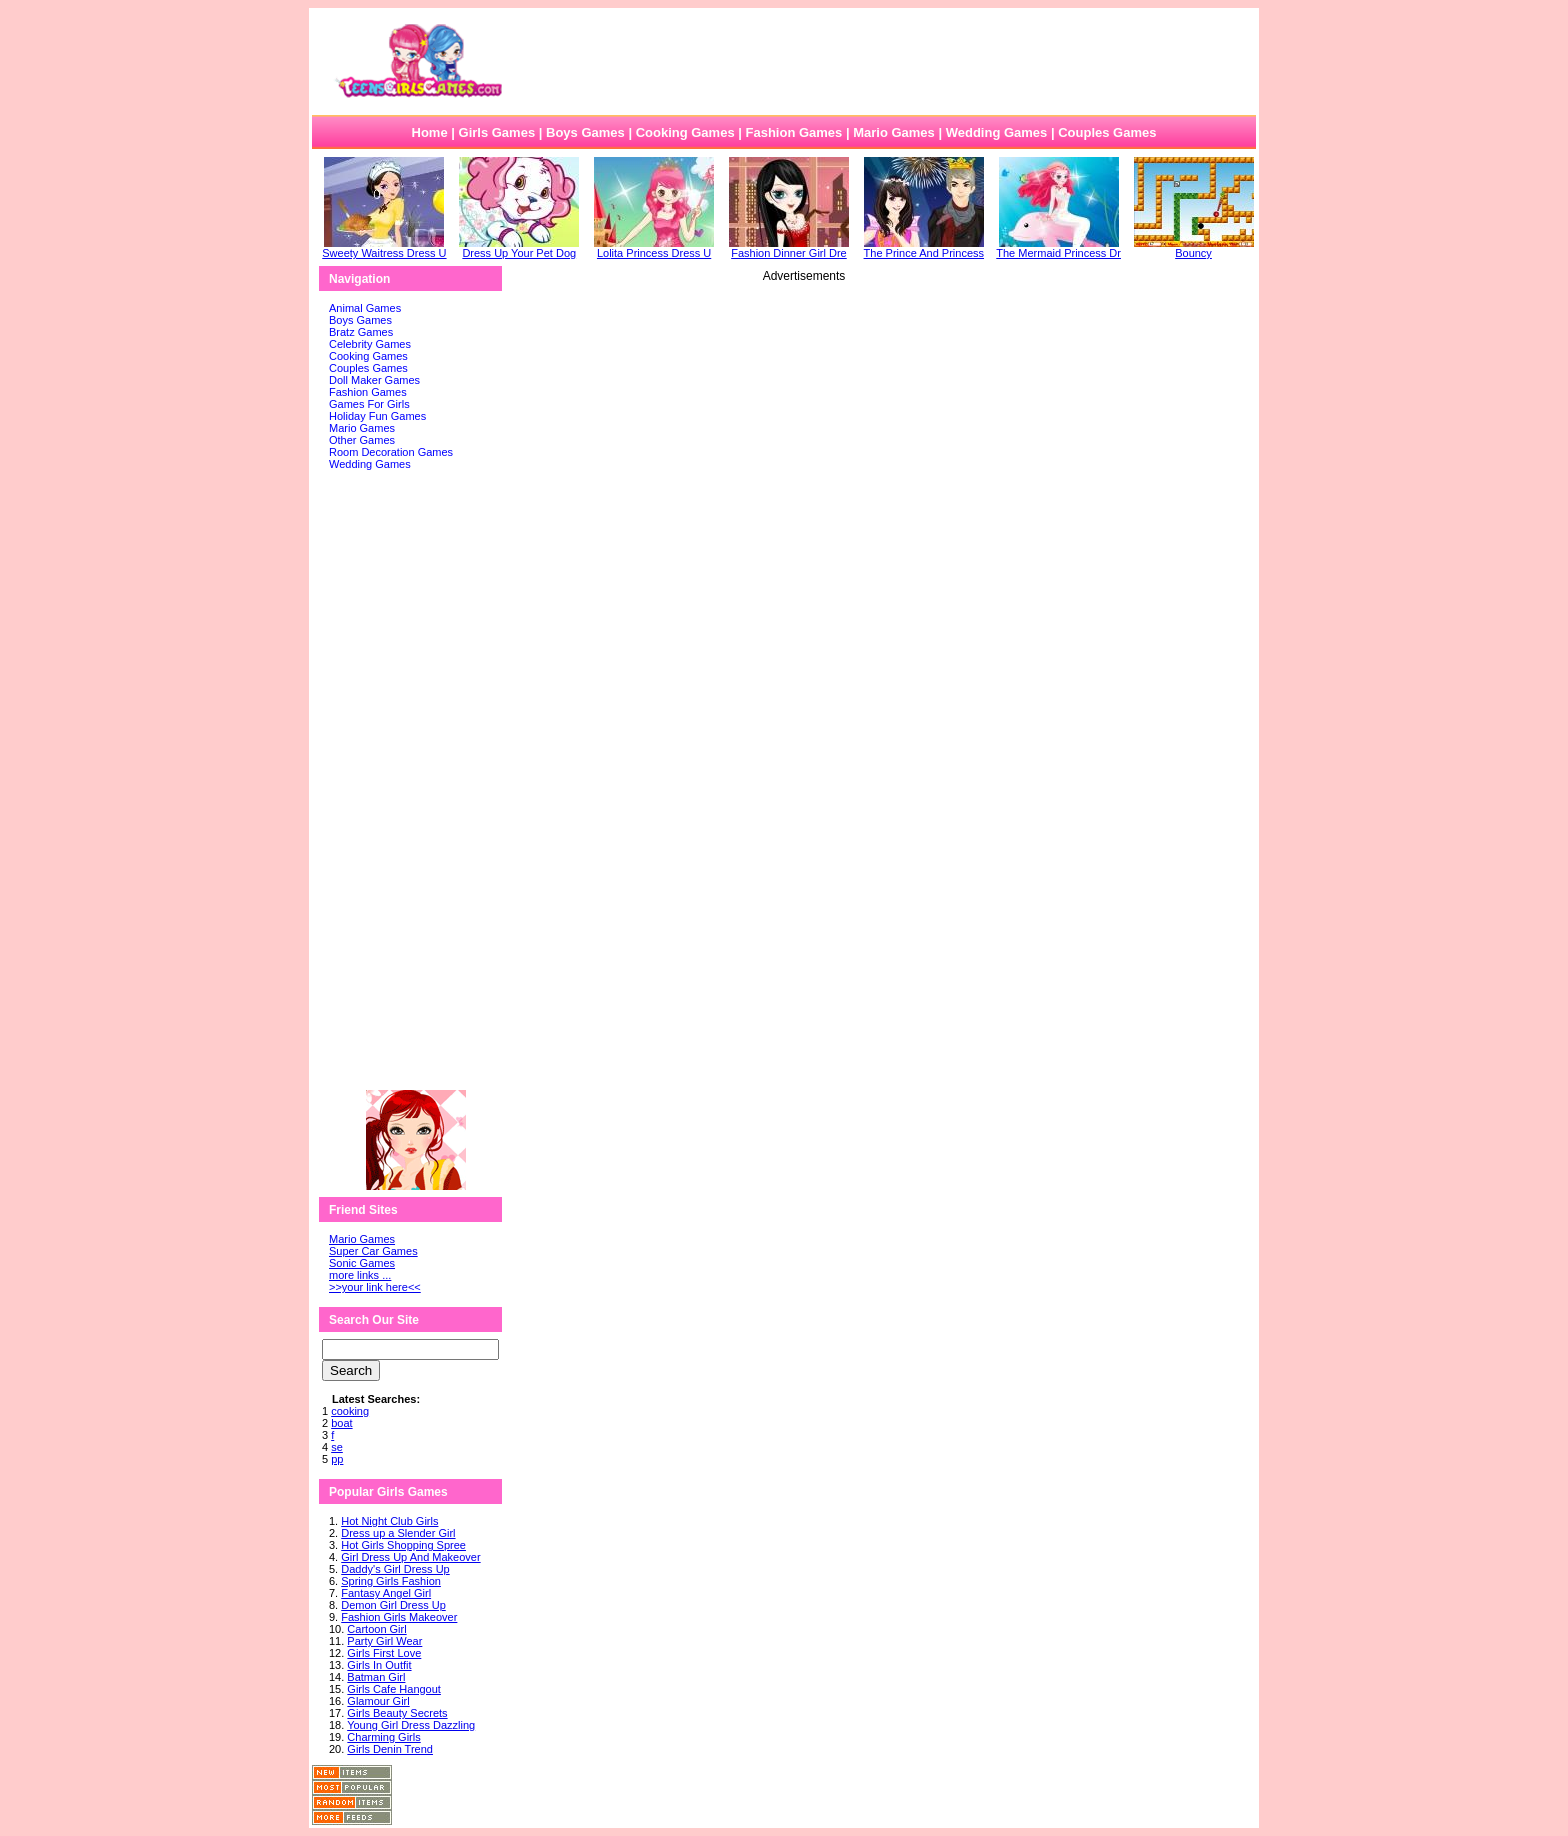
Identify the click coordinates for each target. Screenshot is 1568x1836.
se (337, 1447)
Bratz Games (361, 332)
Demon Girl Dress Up (393, 1605)
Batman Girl (376, 1677)
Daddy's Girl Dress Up (395, 1569)
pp (337, 1459)
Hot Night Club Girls (389, 1521)
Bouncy (1194, 248)
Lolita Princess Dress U (654, 248)
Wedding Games (997, 132)
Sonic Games (362, 1263)
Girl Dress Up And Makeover (410, 1557)
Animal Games (365, 308)
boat (341, 1423)
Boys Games (585, 132)
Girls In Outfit (379, 1665)
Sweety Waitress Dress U (384, 248)
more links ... (360, 1275)
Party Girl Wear (384, 1641)
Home (430, 132)
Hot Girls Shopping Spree (403, 1545)
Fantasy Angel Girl (386, 1593)
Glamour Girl (378, 1701)
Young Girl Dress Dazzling (411, 1725)
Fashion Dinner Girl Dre (789, 248)
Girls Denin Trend (390, 1749)
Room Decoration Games (391, 452)
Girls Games (497, 132)
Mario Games (894, 132)
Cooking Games (685, 132)
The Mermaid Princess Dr (1058, 248)
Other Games (362, 440)
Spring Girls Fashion (391, 1581)
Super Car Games (373, 1251)
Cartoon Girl (376, 1629)
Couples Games (1107, 132)
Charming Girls (383, 1737)
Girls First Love (384, 1653)
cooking (350, 1411)
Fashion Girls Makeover (399, 1617)
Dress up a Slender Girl (398, 1533)
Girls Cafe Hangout (394, 1689)
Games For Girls (369, 404)
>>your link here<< (375, 1287)
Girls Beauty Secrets (397, 1713)
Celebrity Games (370, 344)
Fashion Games (793, 132)
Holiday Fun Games (377, 416)
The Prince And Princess (924, 248)
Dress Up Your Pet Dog (519, 248)
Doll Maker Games (374, 380)
